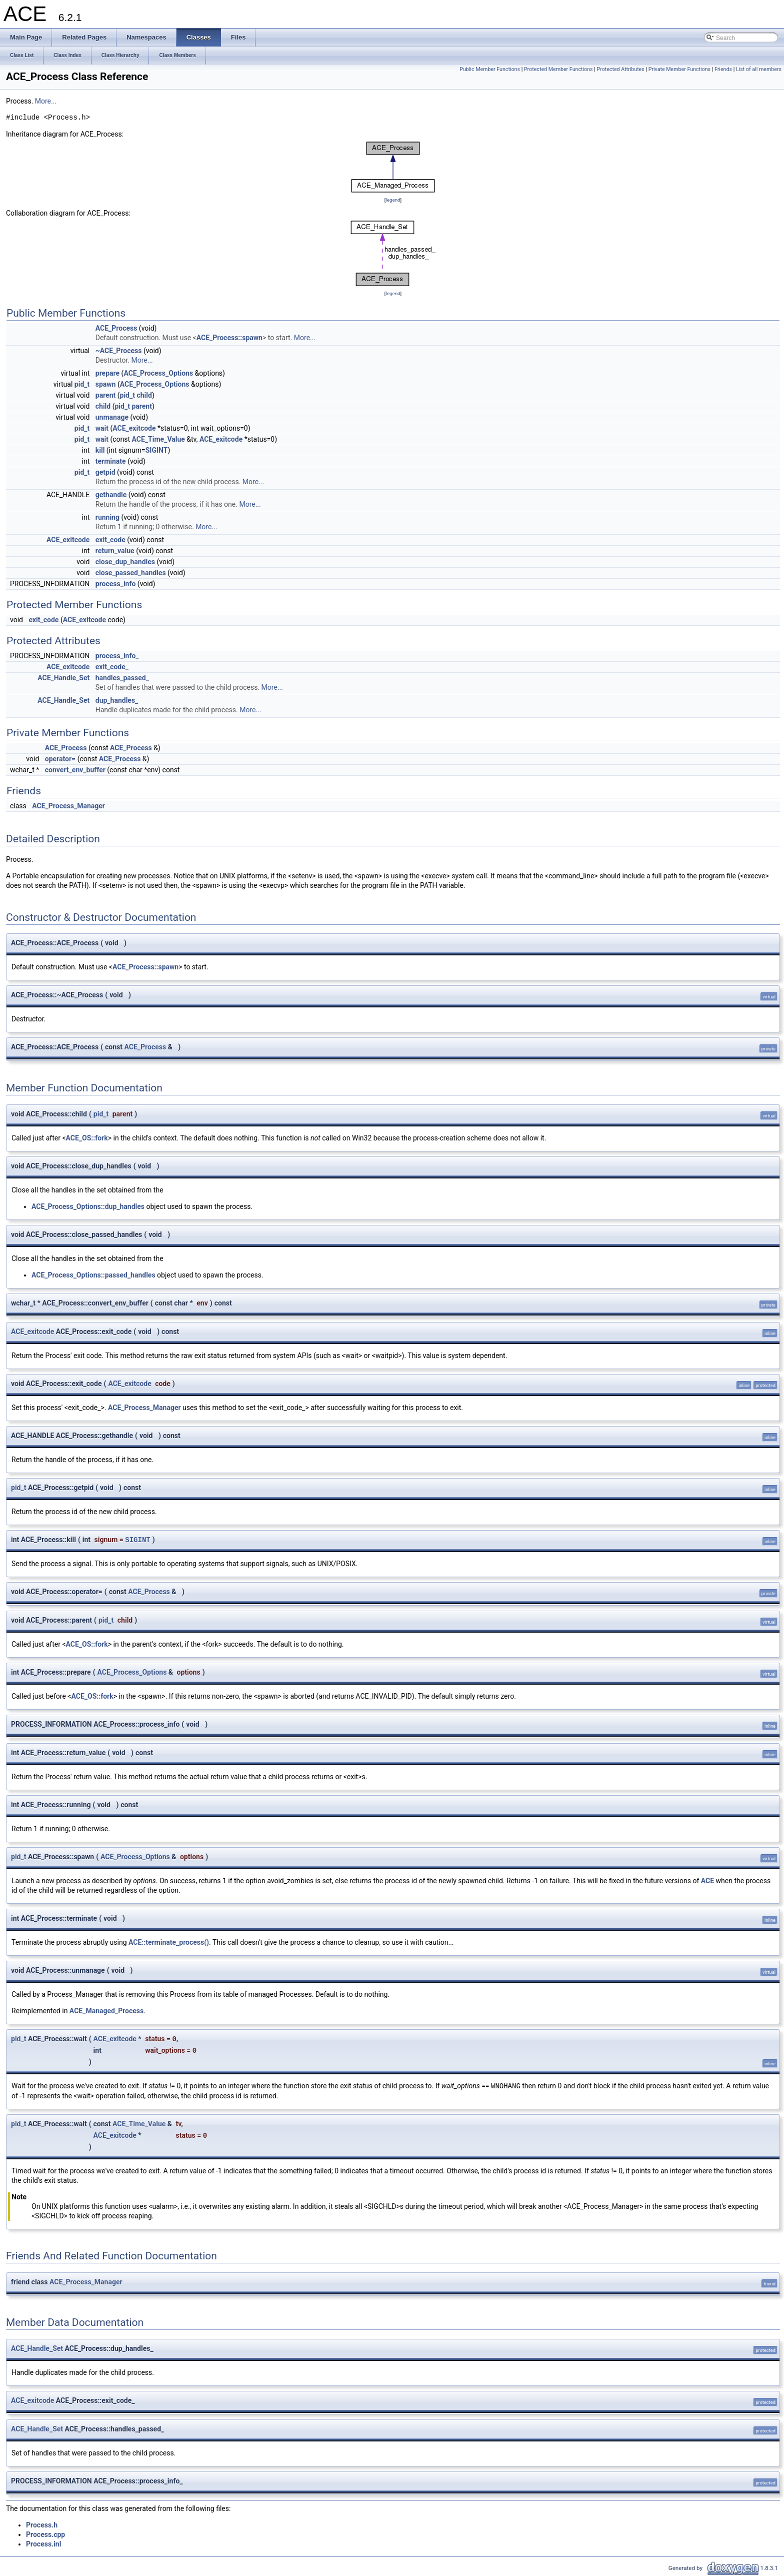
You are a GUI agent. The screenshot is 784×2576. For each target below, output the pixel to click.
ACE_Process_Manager (68, 806)
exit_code (111, 540)
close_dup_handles (125, 562)
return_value (115, 551)
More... (45, 101)
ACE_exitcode (134, 428)
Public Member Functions (490, 69)
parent (106, 395)
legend (393, 200)
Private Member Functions (679, 69)
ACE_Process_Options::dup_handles (88, 1206)
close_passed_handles (131, 573)
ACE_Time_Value (158, 439)
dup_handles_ (117, 700)
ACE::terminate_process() (168, 1942)
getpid (106, 472)
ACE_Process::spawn (229, 338)
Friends (723, 69)
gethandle (111, 495)
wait (102, 428)
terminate (111, 461)
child (144, 395)
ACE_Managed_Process (107, 2011)
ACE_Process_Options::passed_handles (94, 1275)
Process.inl (43, 2544)
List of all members (759, 69)
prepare (108, 373)
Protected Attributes (620, 69)
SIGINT (157, 450)
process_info (116, 584)
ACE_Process (117, 328)
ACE (707, 1881)
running (108, 517)
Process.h (42, 2525)
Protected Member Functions (558, 69)
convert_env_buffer (75, 770)
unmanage (112, 417)
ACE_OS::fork (87, 1138)
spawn (106, 384)
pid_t (82, 384)
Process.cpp (45, 2534)
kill (100, 450)
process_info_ (117, 656)
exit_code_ (112, 667)
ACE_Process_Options (158, 373)
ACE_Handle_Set (64, 678)
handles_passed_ (122, 678)
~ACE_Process (119, 351)
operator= (60, 759)
